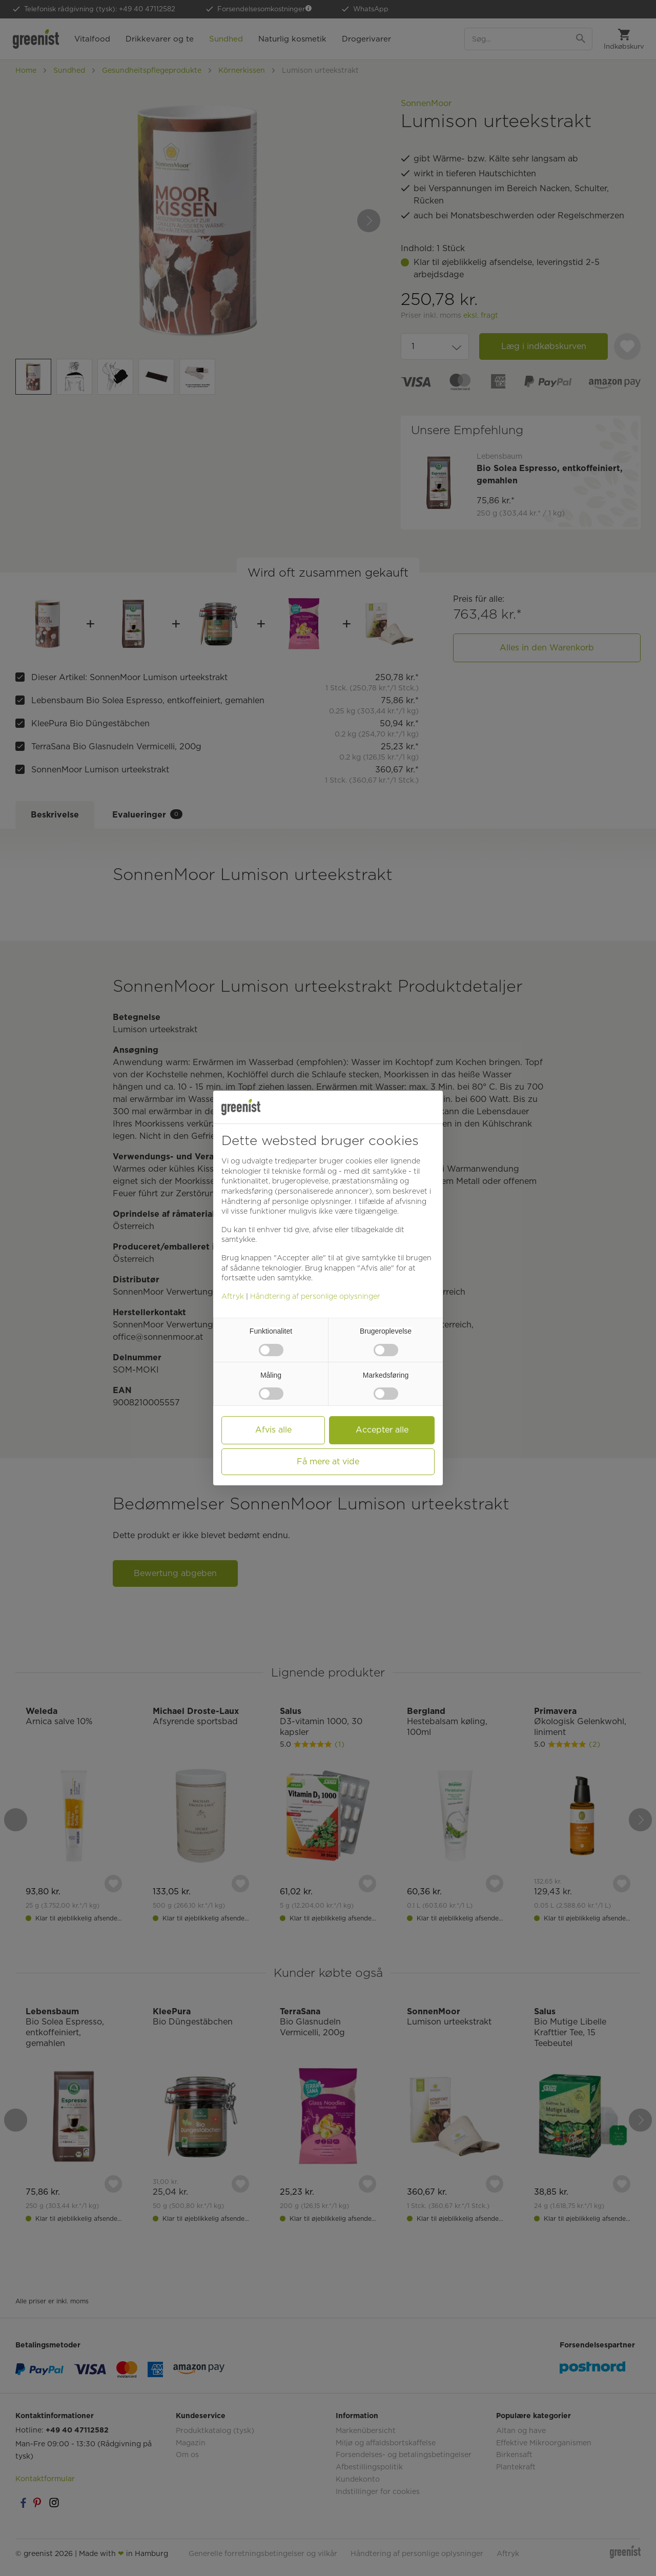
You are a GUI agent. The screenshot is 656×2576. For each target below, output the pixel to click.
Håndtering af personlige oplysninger (315, 1296)
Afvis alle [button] (273, 1430)
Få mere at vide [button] (328, 1461)
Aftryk (232, 1296)
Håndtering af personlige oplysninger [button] (286, 1201)
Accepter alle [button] (382, 1430)
